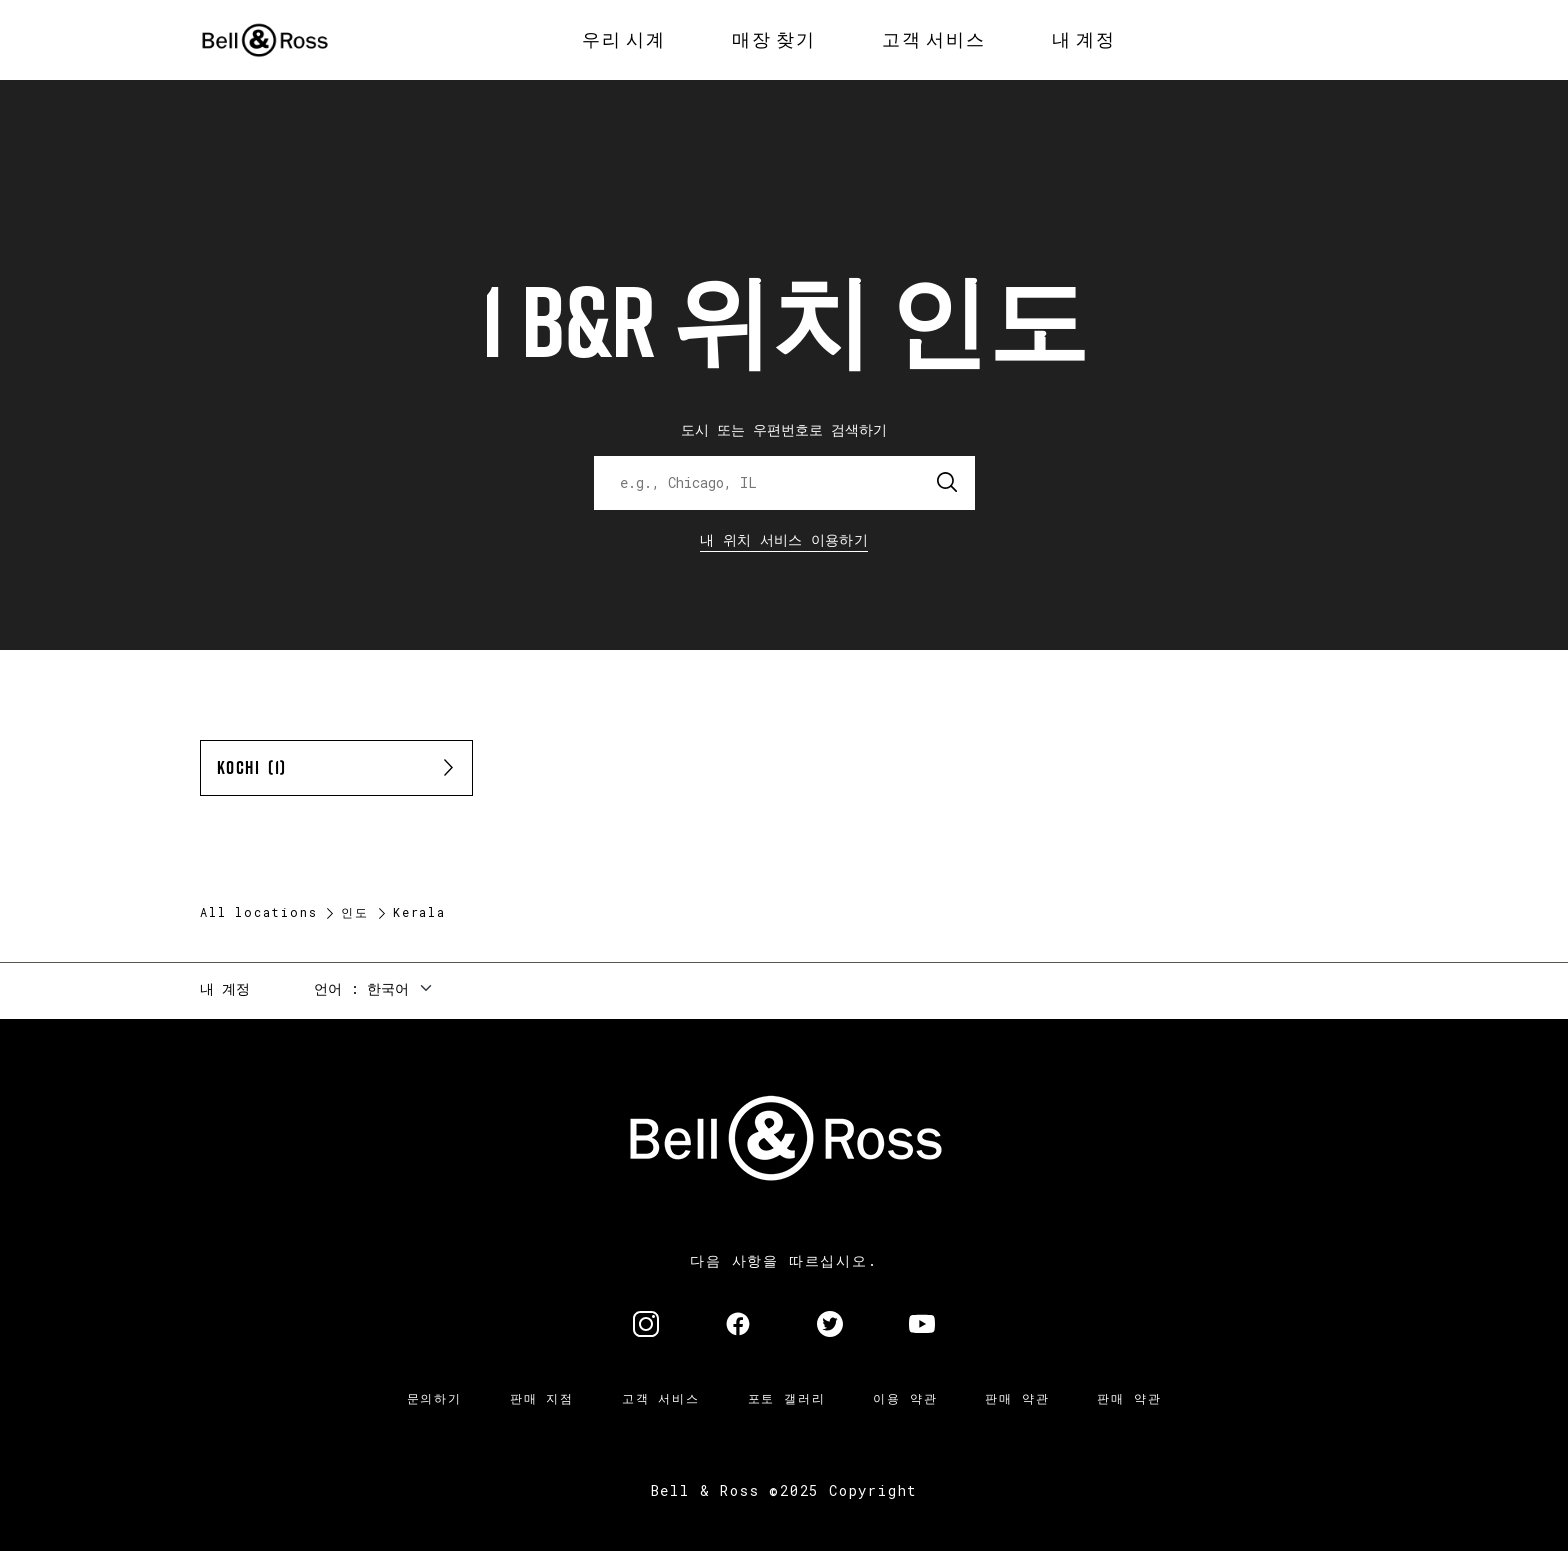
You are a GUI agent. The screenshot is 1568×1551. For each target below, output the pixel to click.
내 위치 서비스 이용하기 (784, 539)
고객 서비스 (661, 1398)
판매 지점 (542, 1398)
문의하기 (434, 1398)
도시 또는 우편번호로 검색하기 (784, 429)
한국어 (388, 988)
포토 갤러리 (787, 1398)
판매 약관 (1017, 1398)
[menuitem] (624, 40)
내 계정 (225, 988)
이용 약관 (905, 1398)
